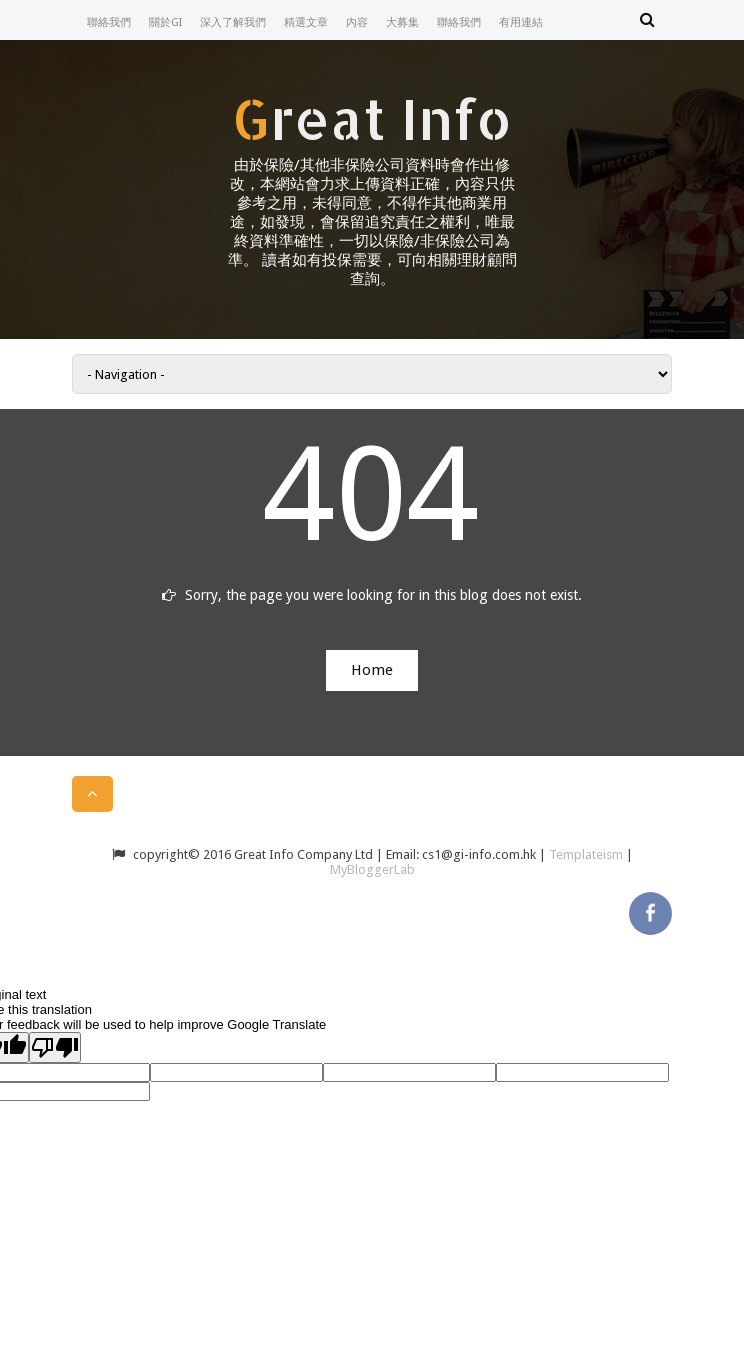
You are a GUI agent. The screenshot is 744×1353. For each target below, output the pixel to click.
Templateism (586, 854)
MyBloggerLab (372, 869)
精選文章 (306, 22)
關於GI (165, 22)
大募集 (402, 22)
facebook (650, 909)
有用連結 (521, 22)
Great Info (372, 118)
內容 (357, 22)
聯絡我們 (109, 22)
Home (372, 670)
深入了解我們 (233, 22)
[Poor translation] (55, 1047)
